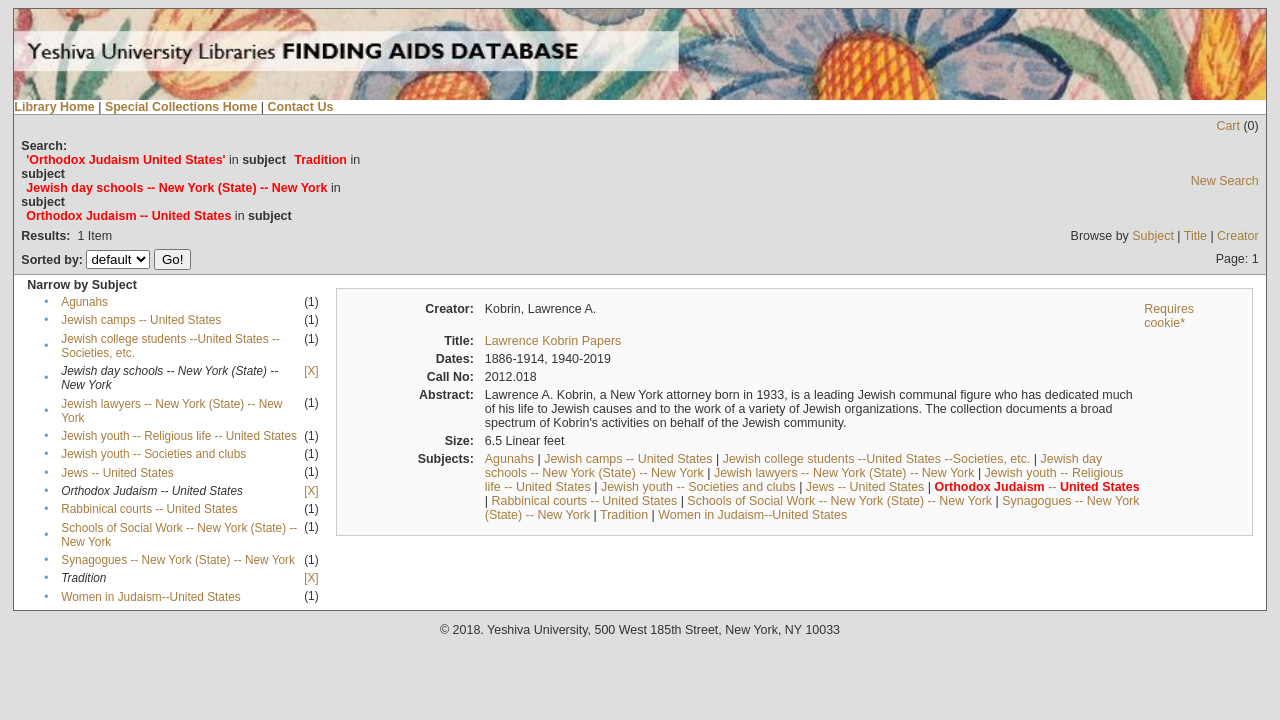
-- (1037, 487)
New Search (1225, 181)
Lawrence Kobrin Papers (553, 341)
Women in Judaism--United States (150, 597)
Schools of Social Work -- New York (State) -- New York (839, 501)
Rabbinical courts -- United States (149, 509)
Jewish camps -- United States (141, 320)
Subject (1153, 236)
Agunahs (84, 302)
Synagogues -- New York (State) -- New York (178, 560)
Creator (1238, 236)
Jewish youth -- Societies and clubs (153, 454)
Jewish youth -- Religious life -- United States (179, 436)
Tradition (624, 515)
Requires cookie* (1169, 316)
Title (1195, 236)
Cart (1228, 126)
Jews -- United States (117, 473)
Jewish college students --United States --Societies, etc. (877, 459)
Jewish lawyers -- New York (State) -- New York (844, 473)
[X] (311, 371)
